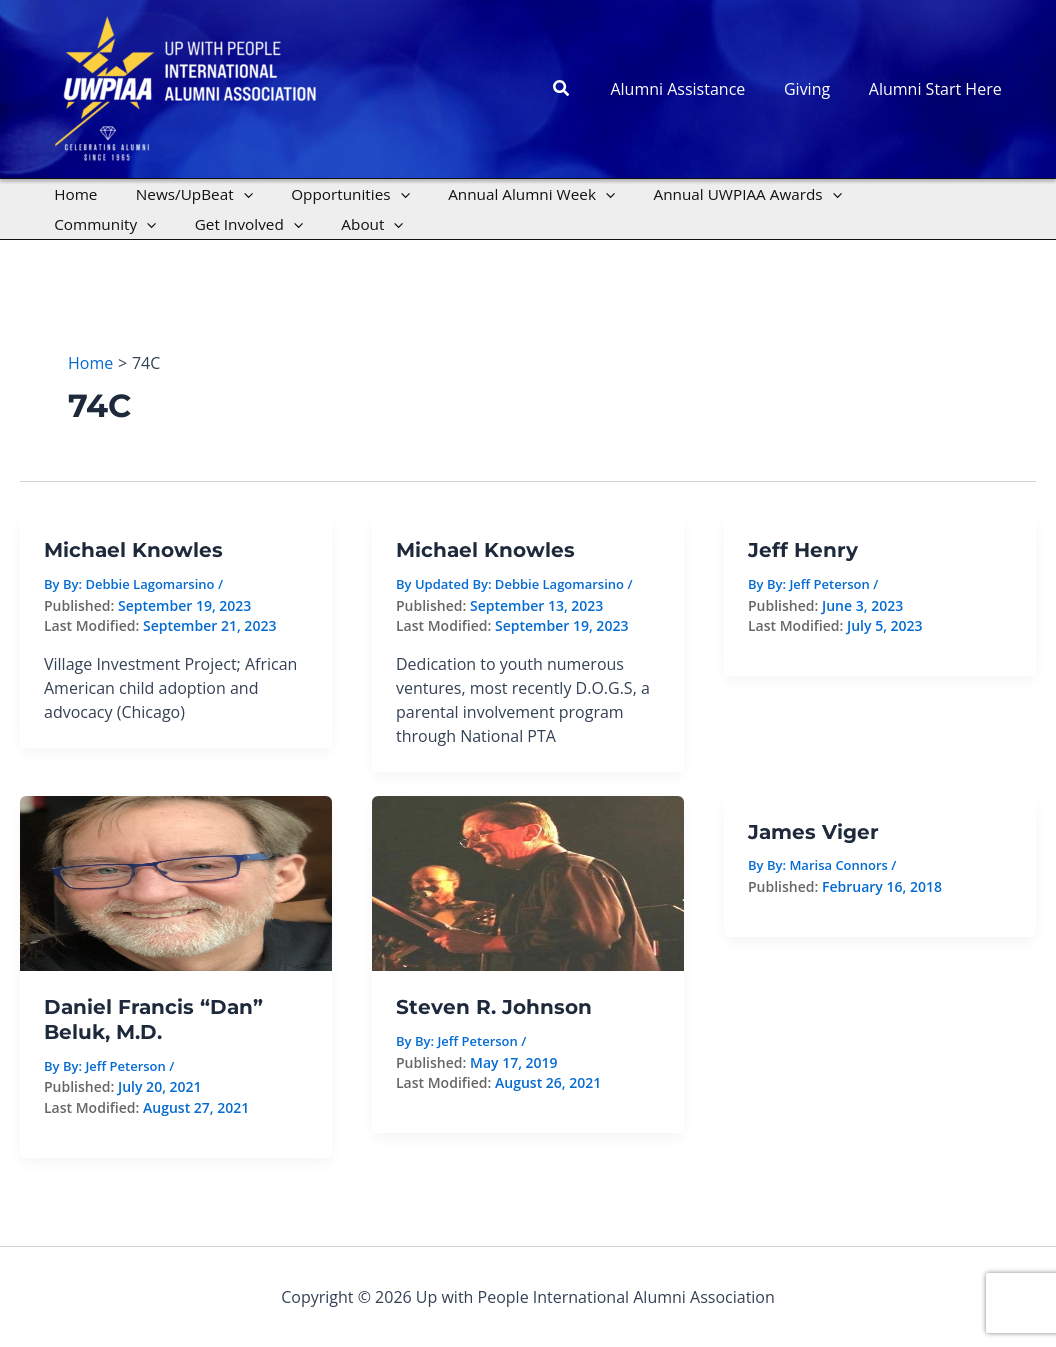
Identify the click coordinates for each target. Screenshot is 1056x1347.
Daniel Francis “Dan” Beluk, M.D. (153, 1019)
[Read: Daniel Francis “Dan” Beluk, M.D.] (176, 882)
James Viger (813, 832)
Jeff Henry (803, 550)
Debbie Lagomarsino (559, 584)
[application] (231, 194)
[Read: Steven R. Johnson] (528, 882)
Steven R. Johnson (494, 1007)
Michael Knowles (133, 550)
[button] (582, 89)
